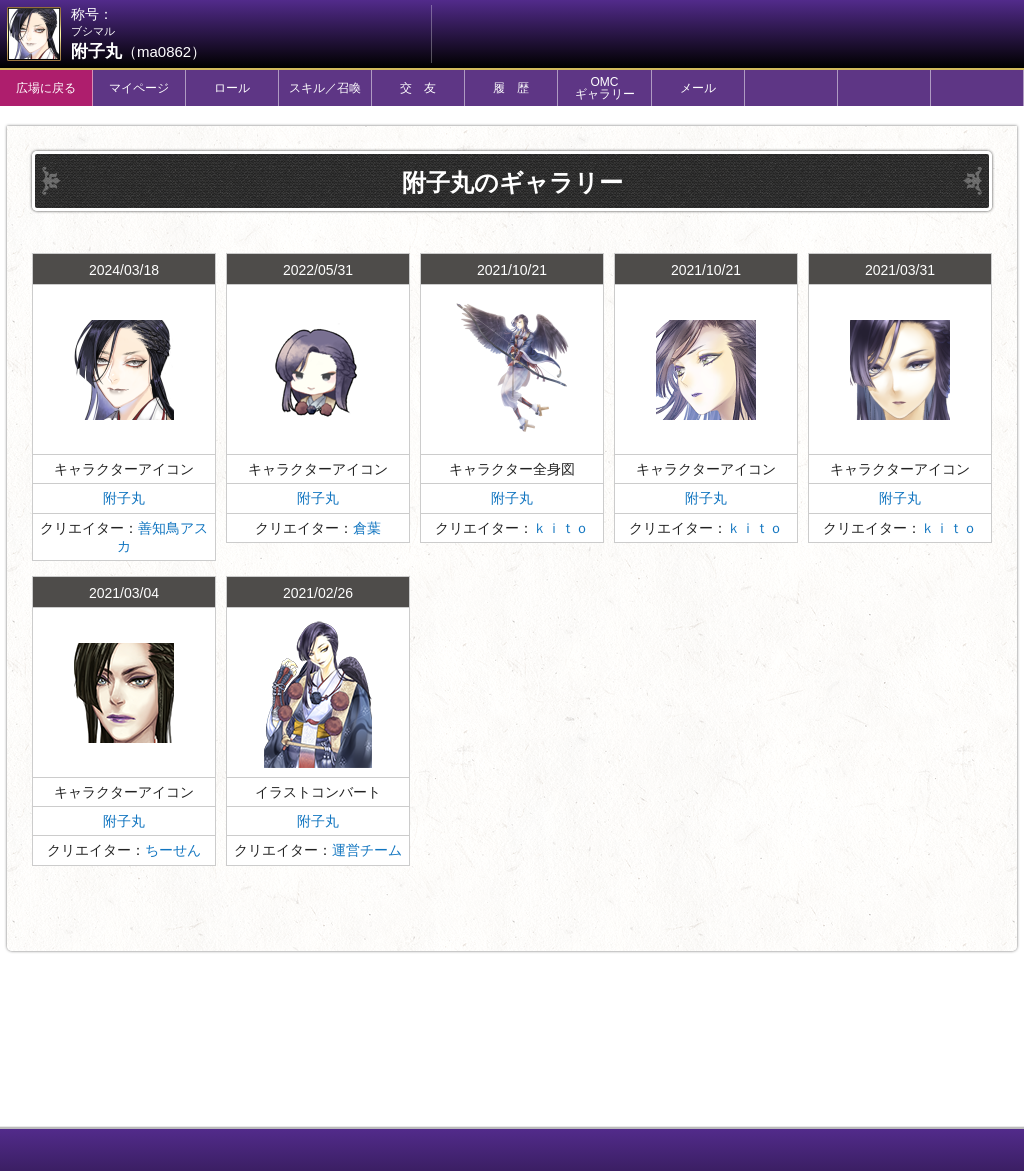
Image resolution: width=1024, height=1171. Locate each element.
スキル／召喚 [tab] (325, 88)
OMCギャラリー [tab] (605, 88)
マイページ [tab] (139, 88)
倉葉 (367, 528)
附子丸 (124, 498)
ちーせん (173, 850)
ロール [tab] (232, 88)
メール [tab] (698, 88)
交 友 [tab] (418, 88)
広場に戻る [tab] (46, 88)
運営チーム (367, 850)
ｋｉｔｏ (561, 528)
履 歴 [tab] (511, 88)
